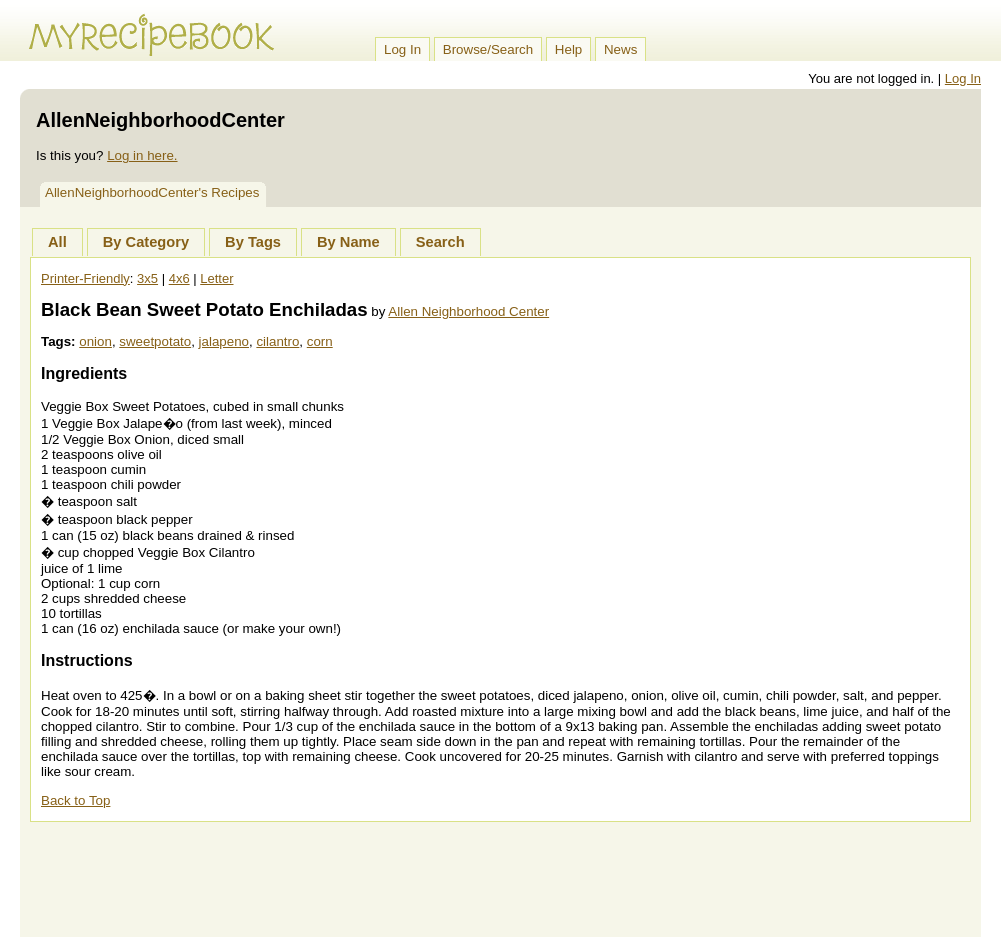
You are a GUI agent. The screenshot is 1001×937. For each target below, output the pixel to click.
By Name (348, 242)
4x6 (179, 278)
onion (95, 341)
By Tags (253, 242)
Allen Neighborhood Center (468, 311)
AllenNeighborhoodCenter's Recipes (152, 192)
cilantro (277, 341)
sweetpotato (155, 341)
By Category (146, 242)
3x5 (147, 278)
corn (320, 341)
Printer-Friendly (85, 278)
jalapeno (224, 341)
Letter (216, 278)
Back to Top (75, 800)
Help (568, 49)
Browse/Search (488, 49)
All (57, 242)
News (620, 49)
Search (440, 242)
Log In (402, 49)
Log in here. (142, 155)
